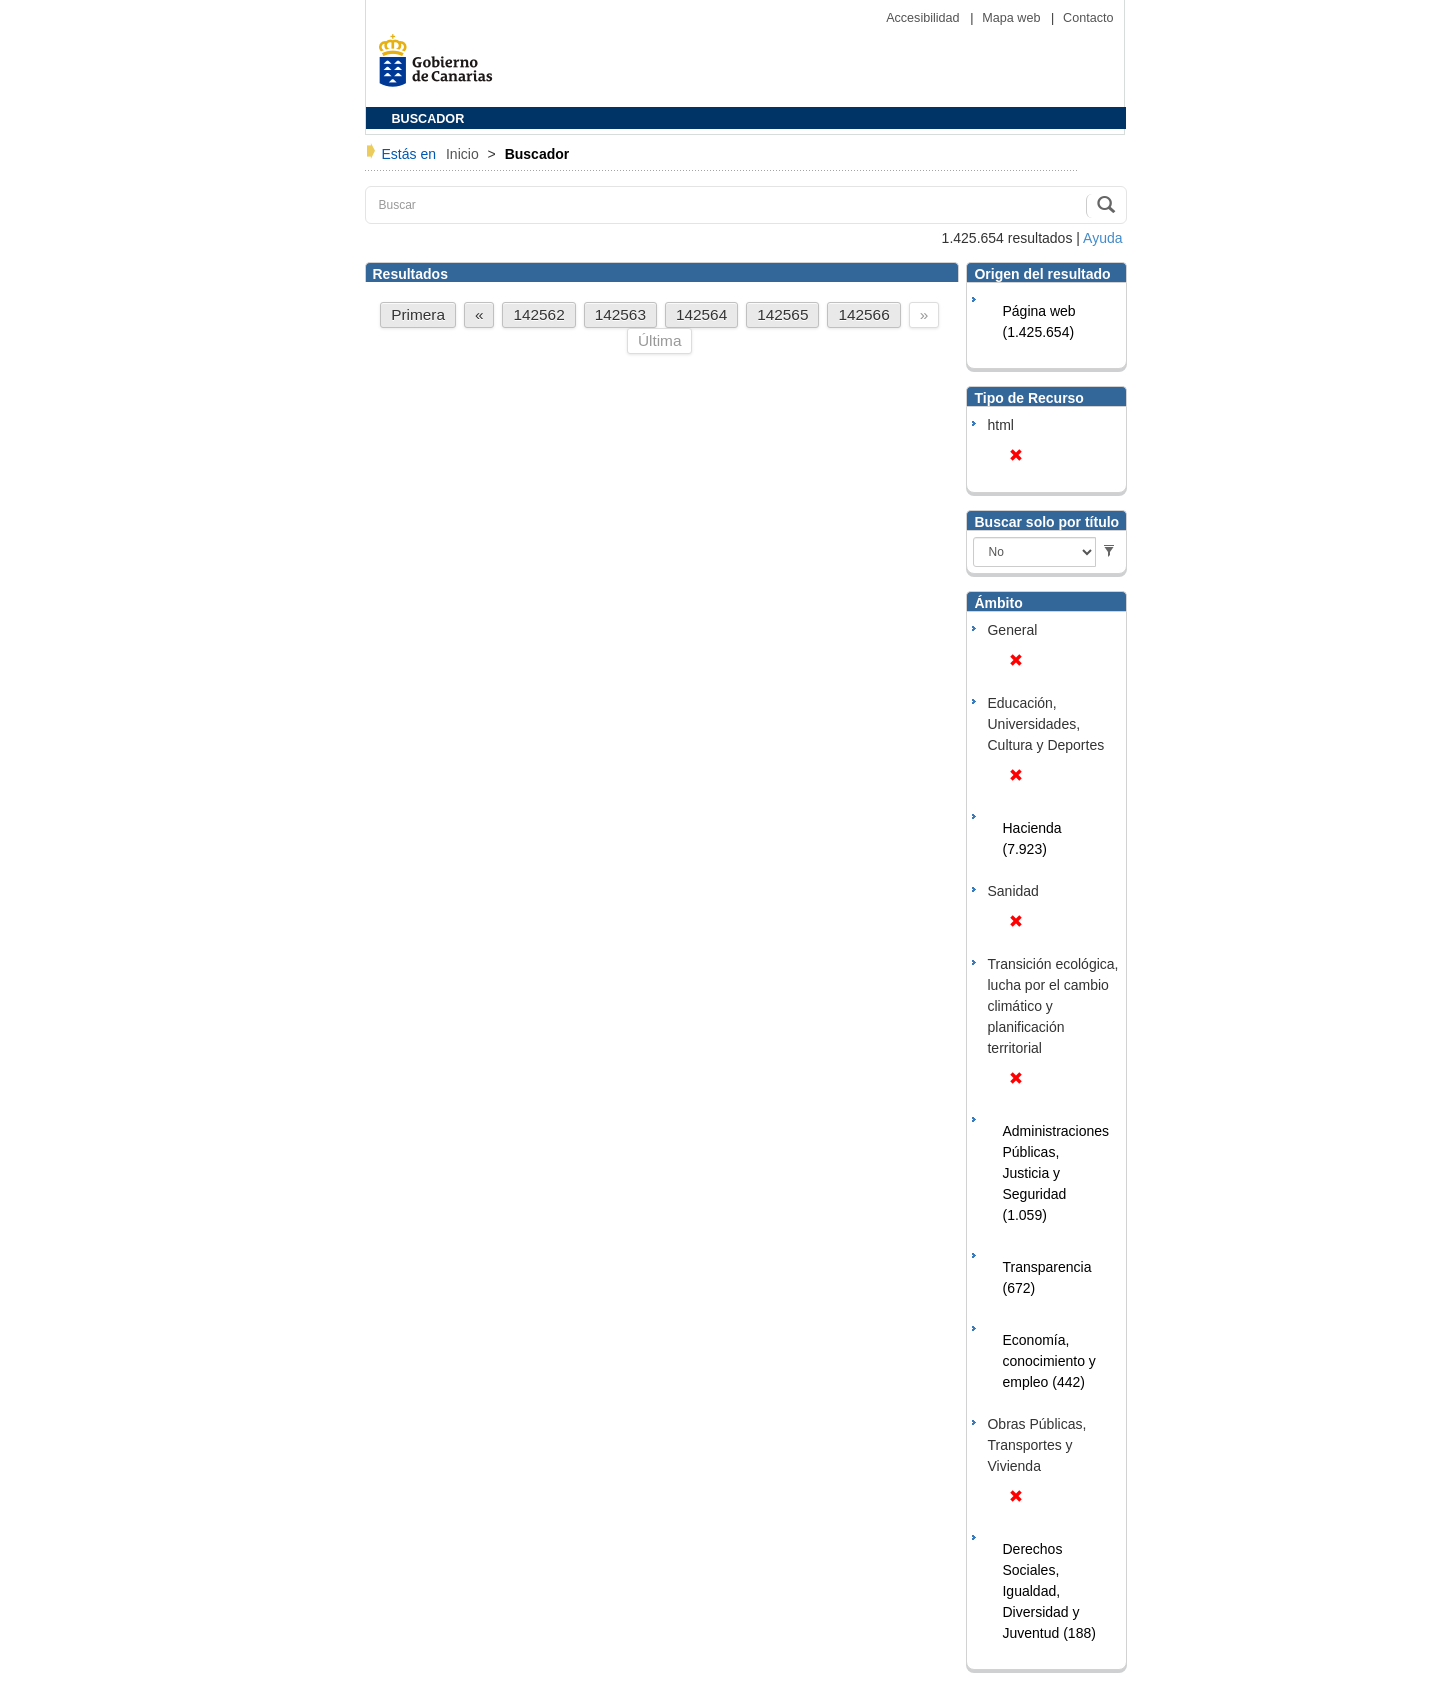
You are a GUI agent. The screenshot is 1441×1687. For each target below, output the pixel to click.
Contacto (1088, 18)
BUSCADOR (428, 119)
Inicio (464, 154)
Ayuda (1102, 238)
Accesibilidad (924, 18)
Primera (418, 314)
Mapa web (1013, 18)
